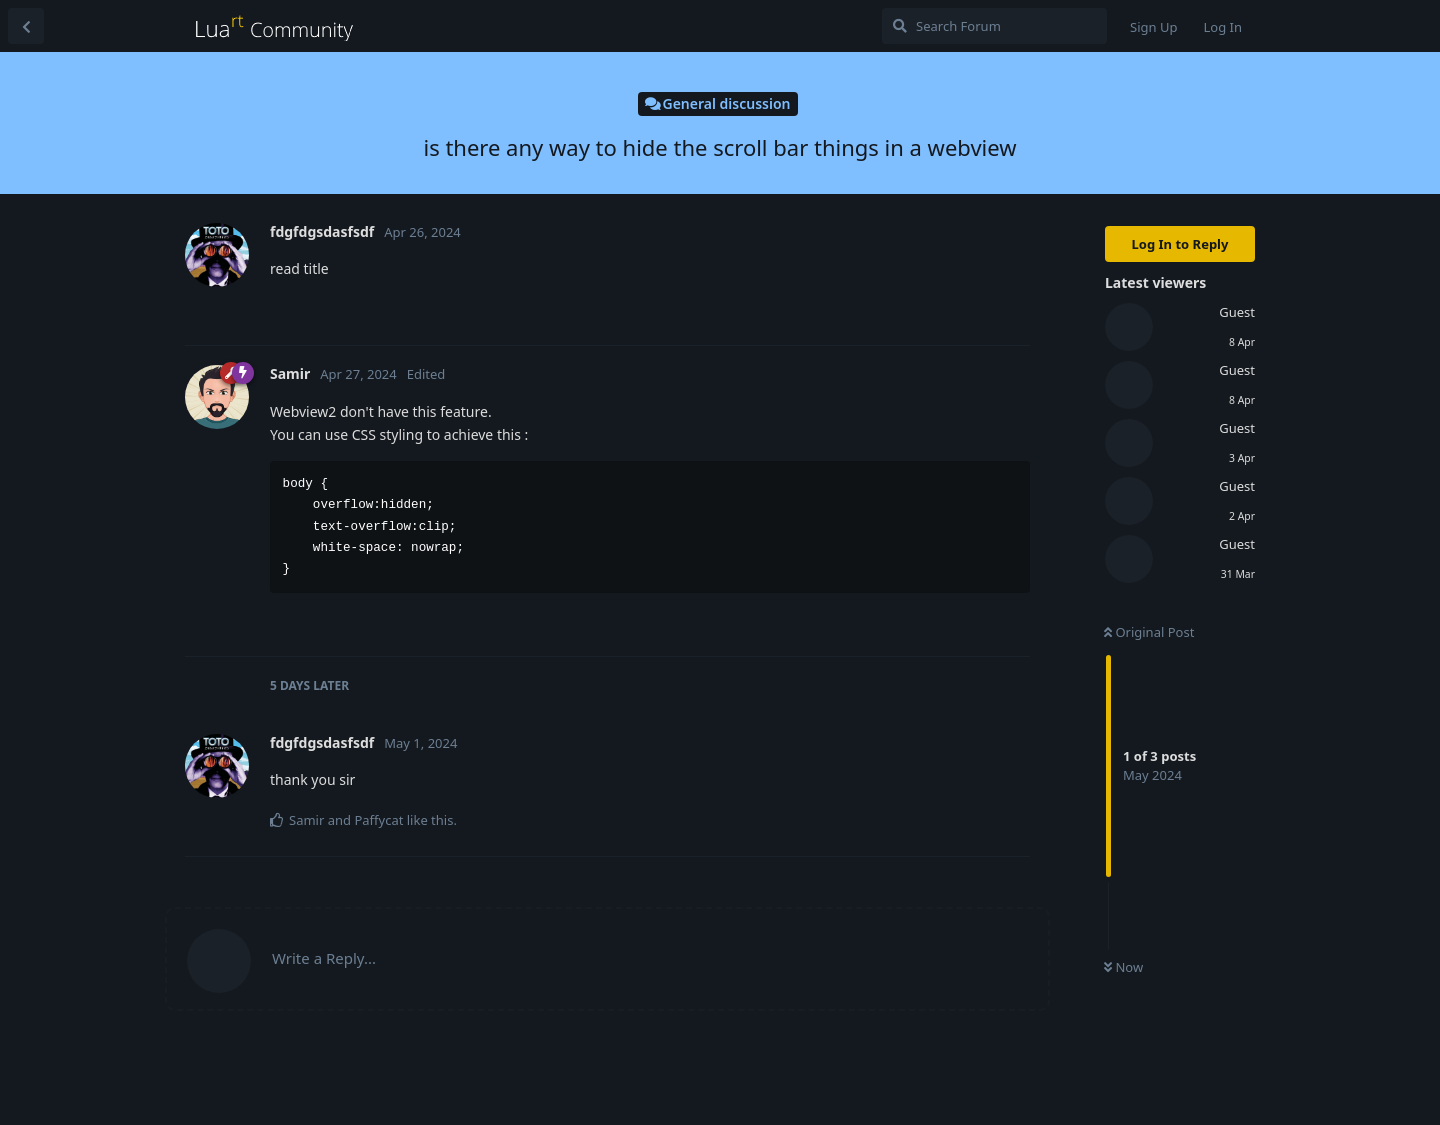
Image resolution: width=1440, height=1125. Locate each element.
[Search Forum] (994, 26)
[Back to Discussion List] (26, 26)
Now (1123, 967)
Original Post (1149, 632)
